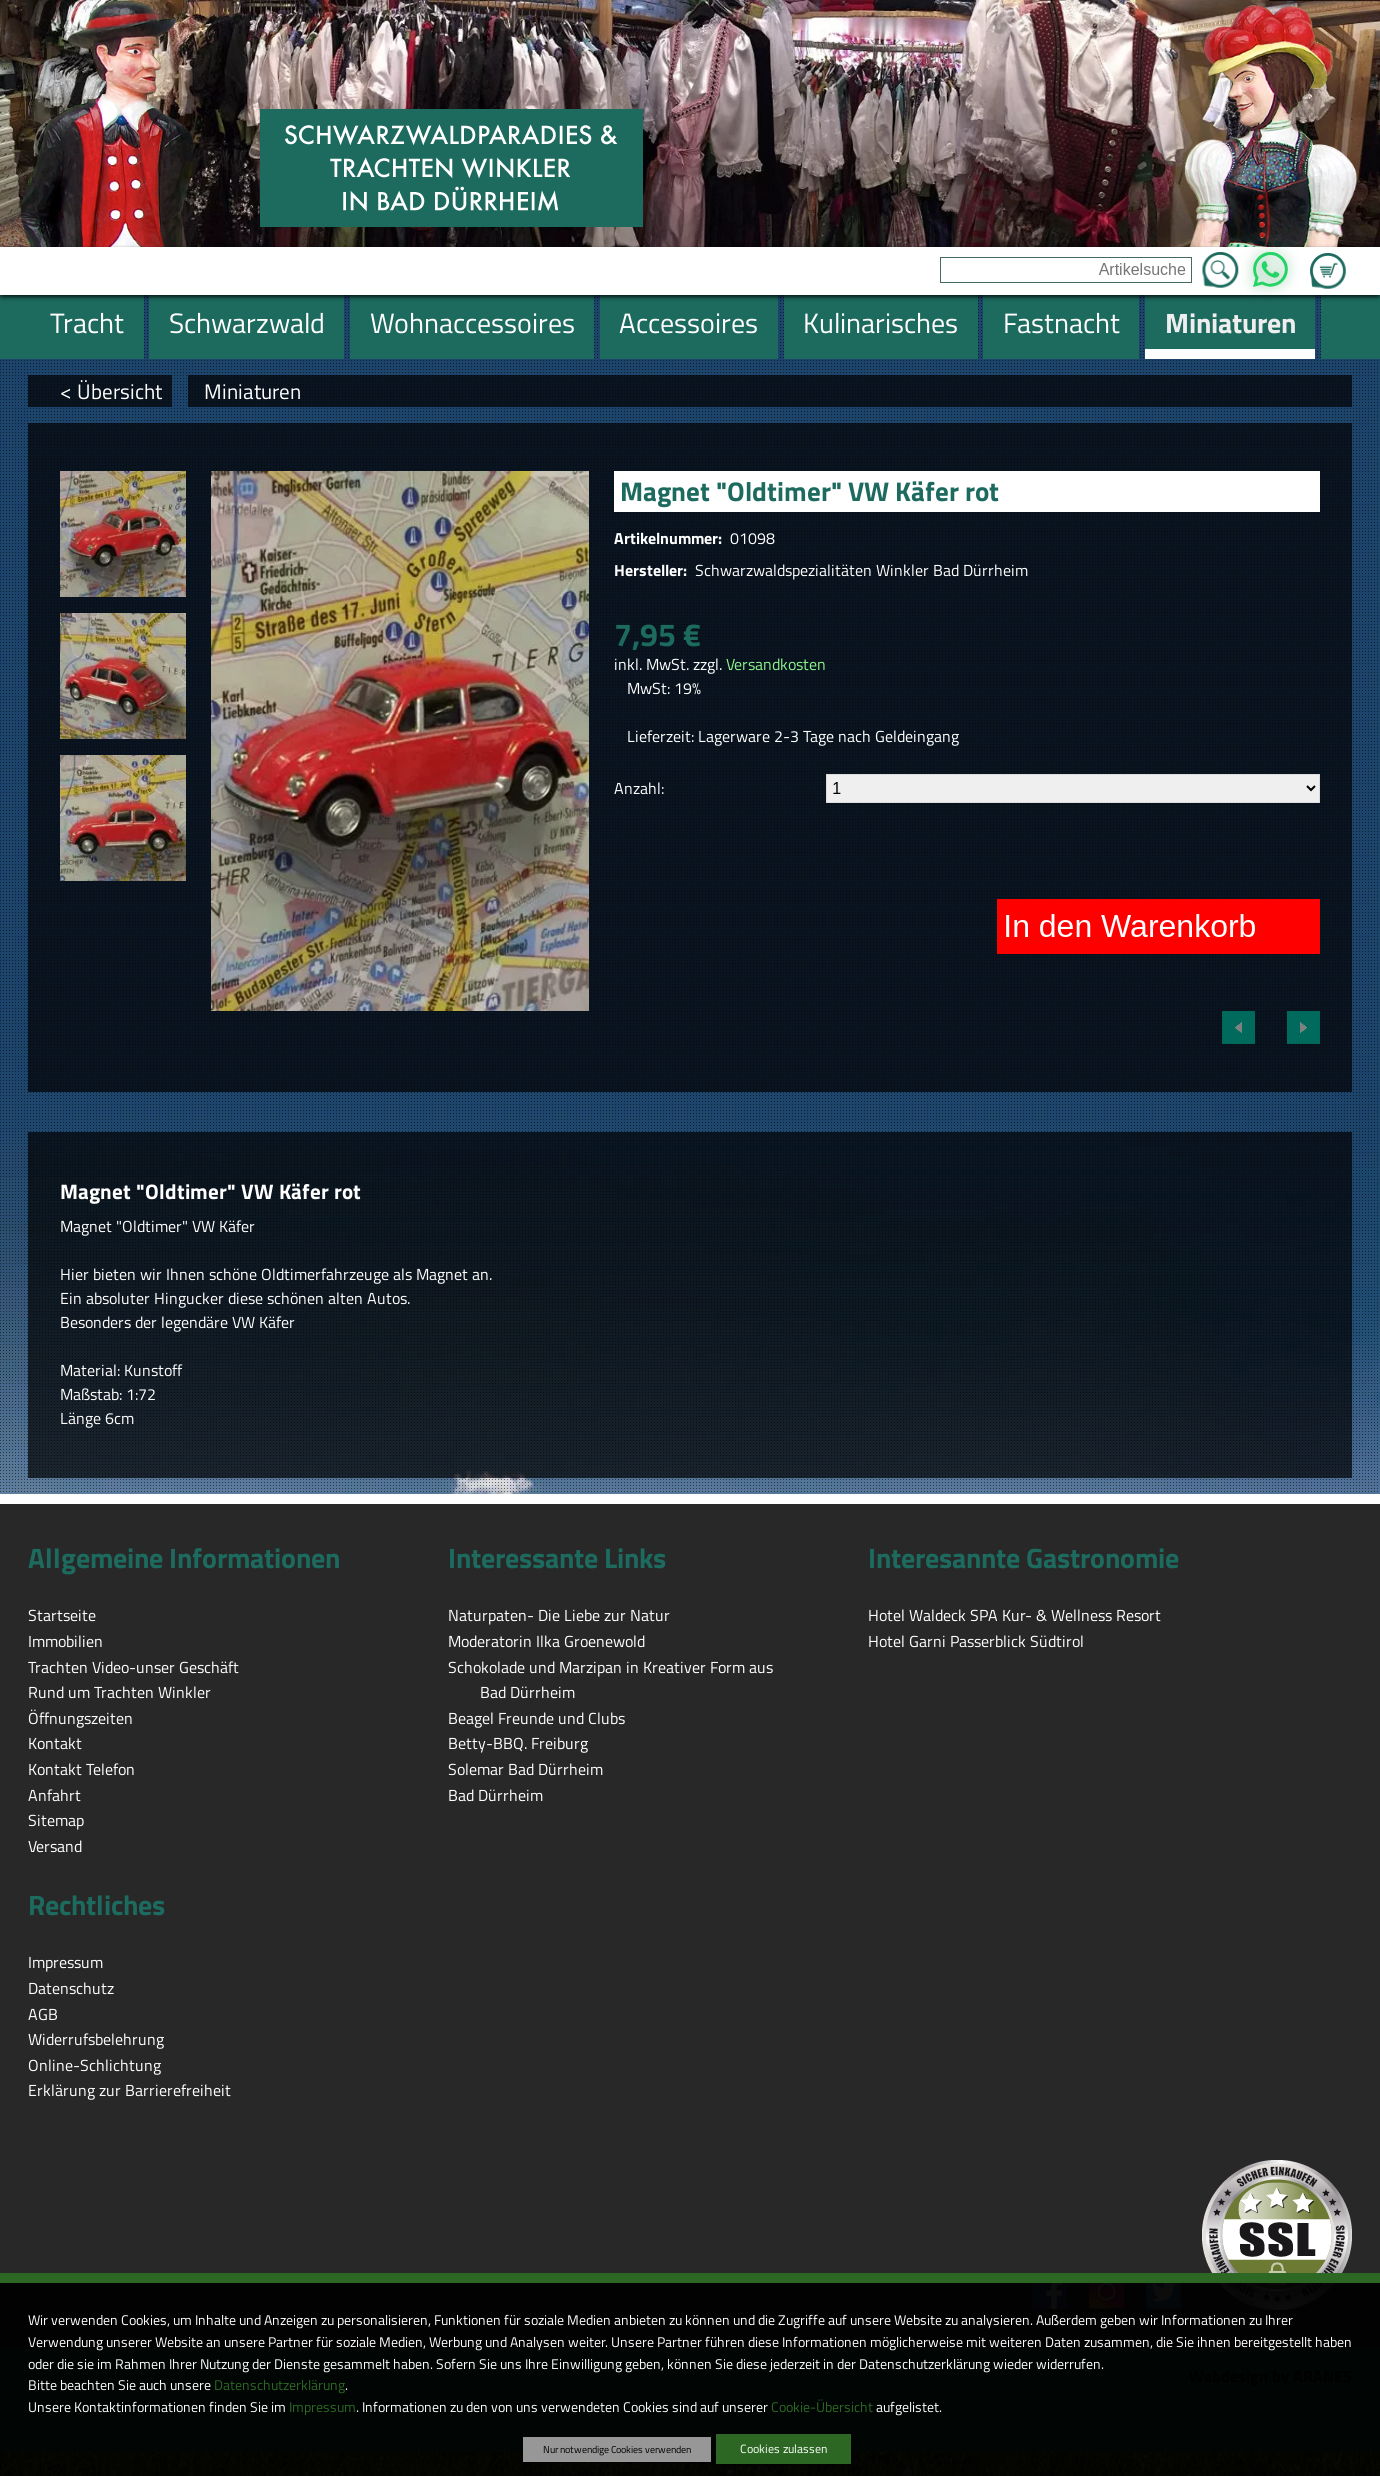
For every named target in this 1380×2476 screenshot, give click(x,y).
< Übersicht (111, 391)
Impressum (322, 2407)
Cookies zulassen (783, 2448)
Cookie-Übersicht (822, 2407)
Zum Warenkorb (1328, 259)
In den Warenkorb (1129, 926)
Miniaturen (252, 391)
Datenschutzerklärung (279, 2385)
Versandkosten (776, 664)
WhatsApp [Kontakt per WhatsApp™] (1270, 264)
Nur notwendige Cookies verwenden (617, 2449)
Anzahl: (639, 788)
